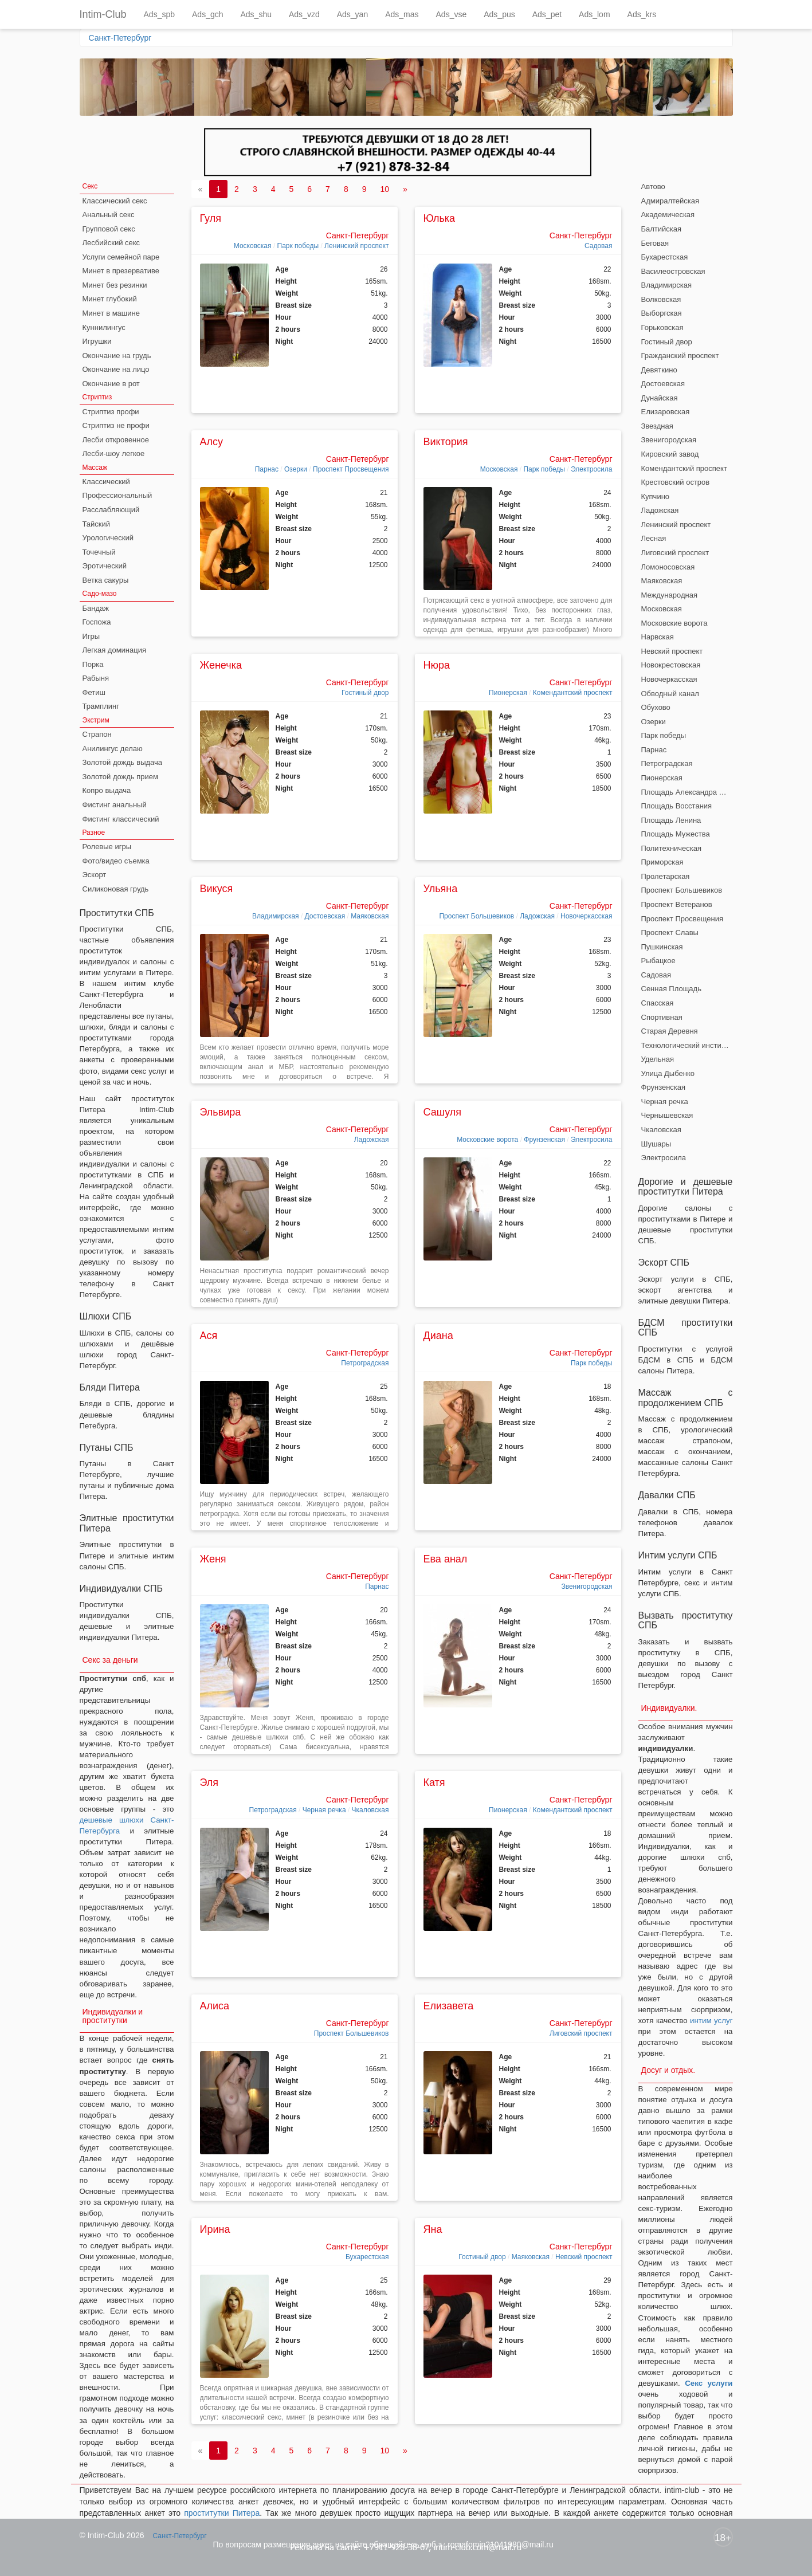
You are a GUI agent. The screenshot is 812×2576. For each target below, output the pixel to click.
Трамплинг (101, 706)
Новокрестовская (671, 665)
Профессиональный (117, 495)
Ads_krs (642, 14)
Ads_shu (256, 14)
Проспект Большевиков (476, 916)
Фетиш (94, 692)
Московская (253, 246)
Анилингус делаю (113, 748)
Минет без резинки (115, 285)
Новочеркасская (586, 916)
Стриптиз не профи (116, 425)
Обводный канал (670, 693)
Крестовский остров (675, 482)
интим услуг (711, 2020)
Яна (432, 2229)
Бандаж (96, 608)
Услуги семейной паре (121, 257)
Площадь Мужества (675, 834)
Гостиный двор (365, 693)
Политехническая (671, 848)
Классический (106, 481)
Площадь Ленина (671, 820)
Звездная (657, 426)
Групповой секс (109, 229)
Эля (209, 1782)
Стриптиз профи (111, 411)
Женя (213, 1559)
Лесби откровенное (116, 439)
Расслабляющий (111, 509)
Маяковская (370, 916)
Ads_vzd (304, 14)
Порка (93, 664)
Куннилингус (104, 327)
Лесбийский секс (111, 242)
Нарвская (657, 637)
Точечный (99, 552)
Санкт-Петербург (120, 37)
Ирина (215, 2229)
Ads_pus (499, 14)
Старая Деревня (669, 1031)
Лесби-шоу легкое (114, 453)
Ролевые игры (107, 846)
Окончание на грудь (117, 355)
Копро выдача (107, 790)
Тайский (97, 524)
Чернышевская (667, 1115)
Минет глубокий (110, 298)
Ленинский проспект (356, 246)
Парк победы (298, 246)
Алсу (211, 441)
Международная (669, 595)
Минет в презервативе (121, 270)
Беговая (655, 243)
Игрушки (97, 341)
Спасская (657, 1003)
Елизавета (448, 2006)
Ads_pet (547, 14)
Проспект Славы (670, 932)
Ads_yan (352, 14)
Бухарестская (367, 2257)
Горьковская (662, 327)
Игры (91, 636)
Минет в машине (111, 313)
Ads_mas (401, 14)
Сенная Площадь (671, 988)
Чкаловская (370, 1810)
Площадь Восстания (676, 806)
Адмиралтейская (670, 201)
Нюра (436, 665)
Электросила (592, 469)
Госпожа (97, 622)
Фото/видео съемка (116, 861)
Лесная (653, 538)
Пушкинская (662, 947)
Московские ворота (487, 1140)
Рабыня (96, 678)
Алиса (215, 2006)
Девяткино (659, 370)
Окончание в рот (111, 383)
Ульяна (440, 888)
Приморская (662, 862)
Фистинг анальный (115, 804)
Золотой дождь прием (120, 776)
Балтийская (661, 229)
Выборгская (661, 313)
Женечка (221, 665)
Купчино (655, 496)
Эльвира (220, 1112)
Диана (438, 1335)
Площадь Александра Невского (687, 792)
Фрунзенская (544, 1140)
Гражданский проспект (680, 355)
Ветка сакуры (106, 580)
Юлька (439, 218)
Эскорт (95, 874)
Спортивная (661, 1017)
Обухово (655, 707)
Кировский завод (670, 454)
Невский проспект (583, 2257)
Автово (653, 186)
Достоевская (325, 916)
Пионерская (508, 693)
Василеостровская (673, 271)
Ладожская (537, 916)
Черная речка (324, 1810)
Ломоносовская (668, 567)
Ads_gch (207, 14)
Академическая (668, 214)
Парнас (266, 469)
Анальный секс (109, 214)
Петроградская (365, 1363)
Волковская (661, 299)
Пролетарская (665, 876)
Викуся (216, 888)
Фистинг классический (121, 819)
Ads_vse (451, 14)
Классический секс (115, 201)
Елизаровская (665, 411)
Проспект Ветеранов (676, 904)
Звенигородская (586, 1586)
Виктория (445, 441)
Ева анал (445, 1559)
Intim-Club (103, 14)
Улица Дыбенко (668, 1073)
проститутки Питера (222, 2513)
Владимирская (275, 916)
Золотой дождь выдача (123, 762)
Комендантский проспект (573, 693)
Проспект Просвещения (351, 469)
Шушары (656, 1144)
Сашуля (442, 1112)
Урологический (108, 537)
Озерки (295, 469)
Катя (434, 1782)
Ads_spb (159, 14)
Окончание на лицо (116, 369)
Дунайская (659, 398)
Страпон (97, 734)
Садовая (599, 246)
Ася (209, 1335)
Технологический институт (686, 1045)
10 (384, 189)
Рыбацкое (658, 960)
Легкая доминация (115, 650)
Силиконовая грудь (116, 889)
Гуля (210, 218)
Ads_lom (594, 14)
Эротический (105, 565)
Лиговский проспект (581, 2033)
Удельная (657, 1059)
